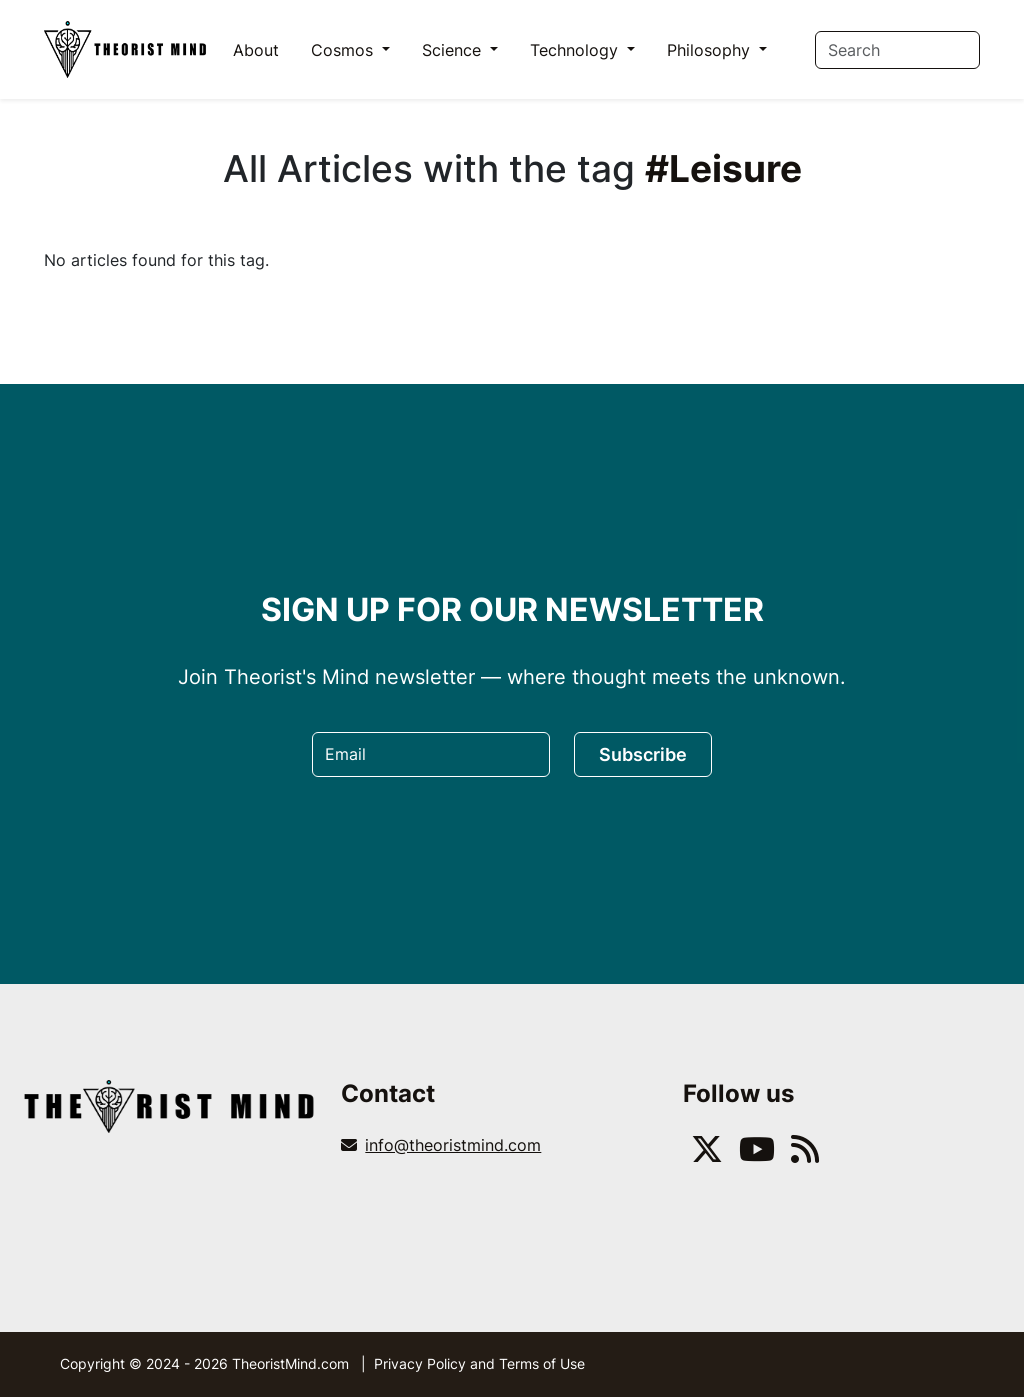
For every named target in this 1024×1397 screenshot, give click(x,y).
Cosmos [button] (344, 50)
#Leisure (723, 168)
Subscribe (643, 754)
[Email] (431, 754)
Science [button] (454, 50)
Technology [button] (576, 50)
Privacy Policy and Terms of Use (479, 1363)
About (256, 50)
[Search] (897, 50)
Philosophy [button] (711, 50)
